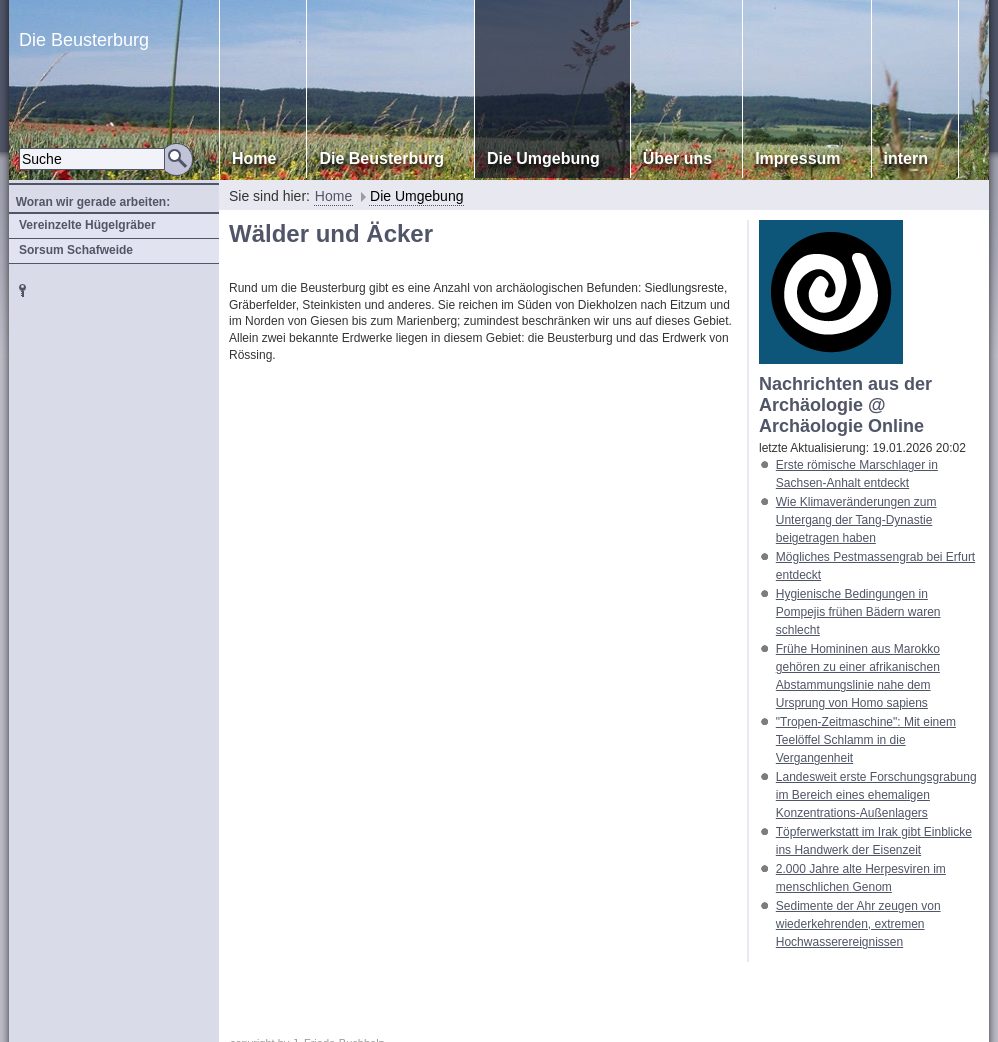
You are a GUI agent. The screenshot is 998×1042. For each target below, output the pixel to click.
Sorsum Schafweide (76, 250)
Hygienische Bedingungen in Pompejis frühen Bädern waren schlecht (858, 612)
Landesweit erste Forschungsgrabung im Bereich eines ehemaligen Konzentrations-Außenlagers (876, 795)
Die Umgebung (416, 196)
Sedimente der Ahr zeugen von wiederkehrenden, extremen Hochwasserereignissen (858, 924)
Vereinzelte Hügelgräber (87, 225)
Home (333, 196)
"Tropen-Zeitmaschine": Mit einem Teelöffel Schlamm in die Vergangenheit (866, 740)
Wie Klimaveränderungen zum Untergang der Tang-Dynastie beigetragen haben (856, 520)
